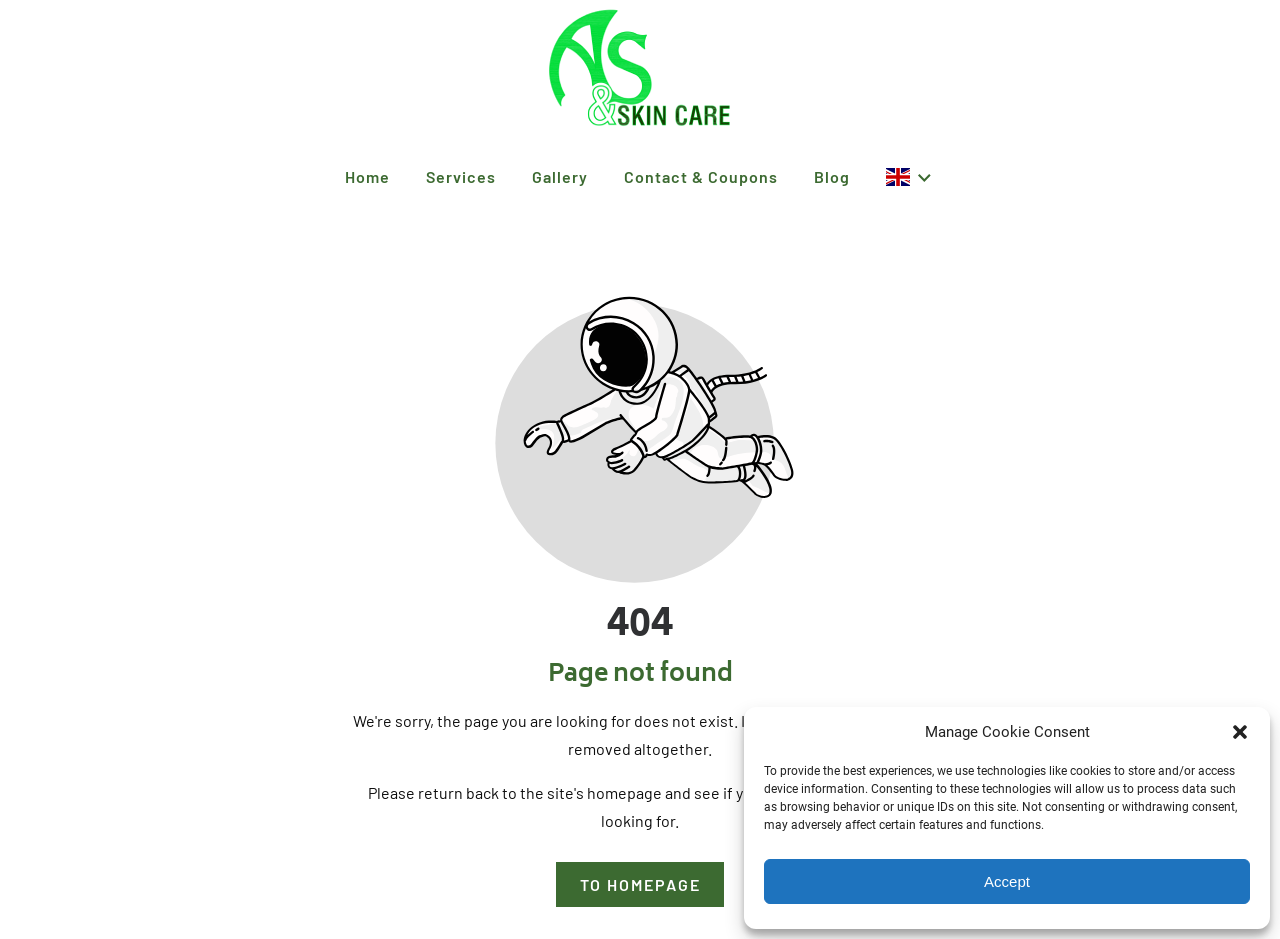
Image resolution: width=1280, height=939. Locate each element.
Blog (832, 176)
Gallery (560, 176)
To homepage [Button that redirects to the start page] (640, 884)
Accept (1007, 881)
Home (367, 176)
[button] (1240, 732)
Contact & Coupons (701, 176)
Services (461, 176)
